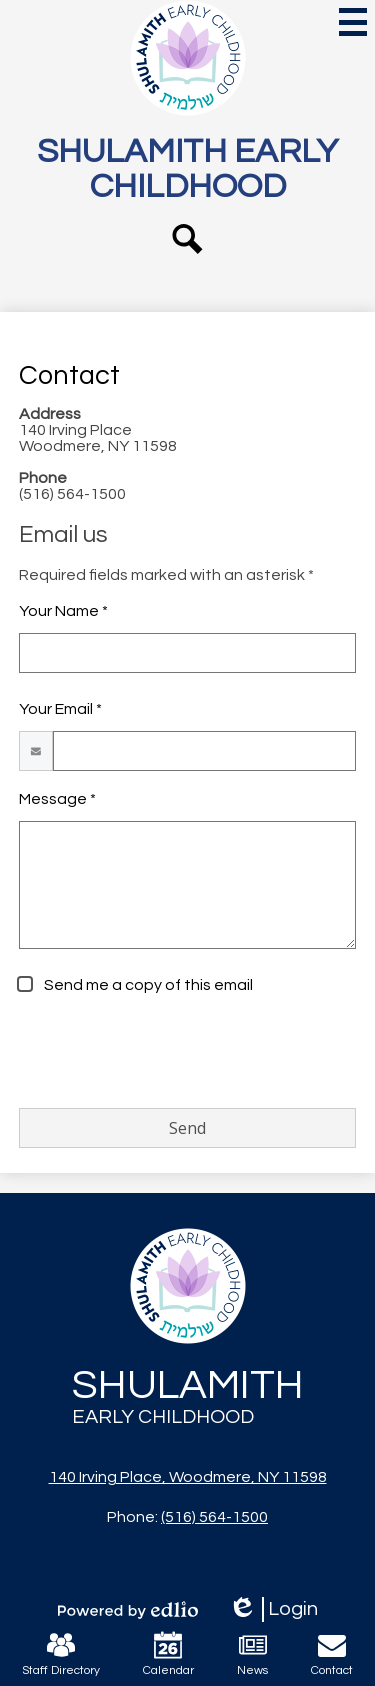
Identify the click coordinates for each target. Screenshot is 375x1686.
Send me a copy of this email (147, 985)
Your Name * (63, 611)
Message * (57, 799)
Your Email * (60, 709)
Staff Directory (61, 1654)
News (252, 1654)
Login (273, 1609)
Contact (332, 1654)
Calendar (168, 1654)
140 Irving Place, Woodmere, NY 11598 (188, 1477)
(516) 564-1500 (214, 1517)
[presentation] (171, 1053)
